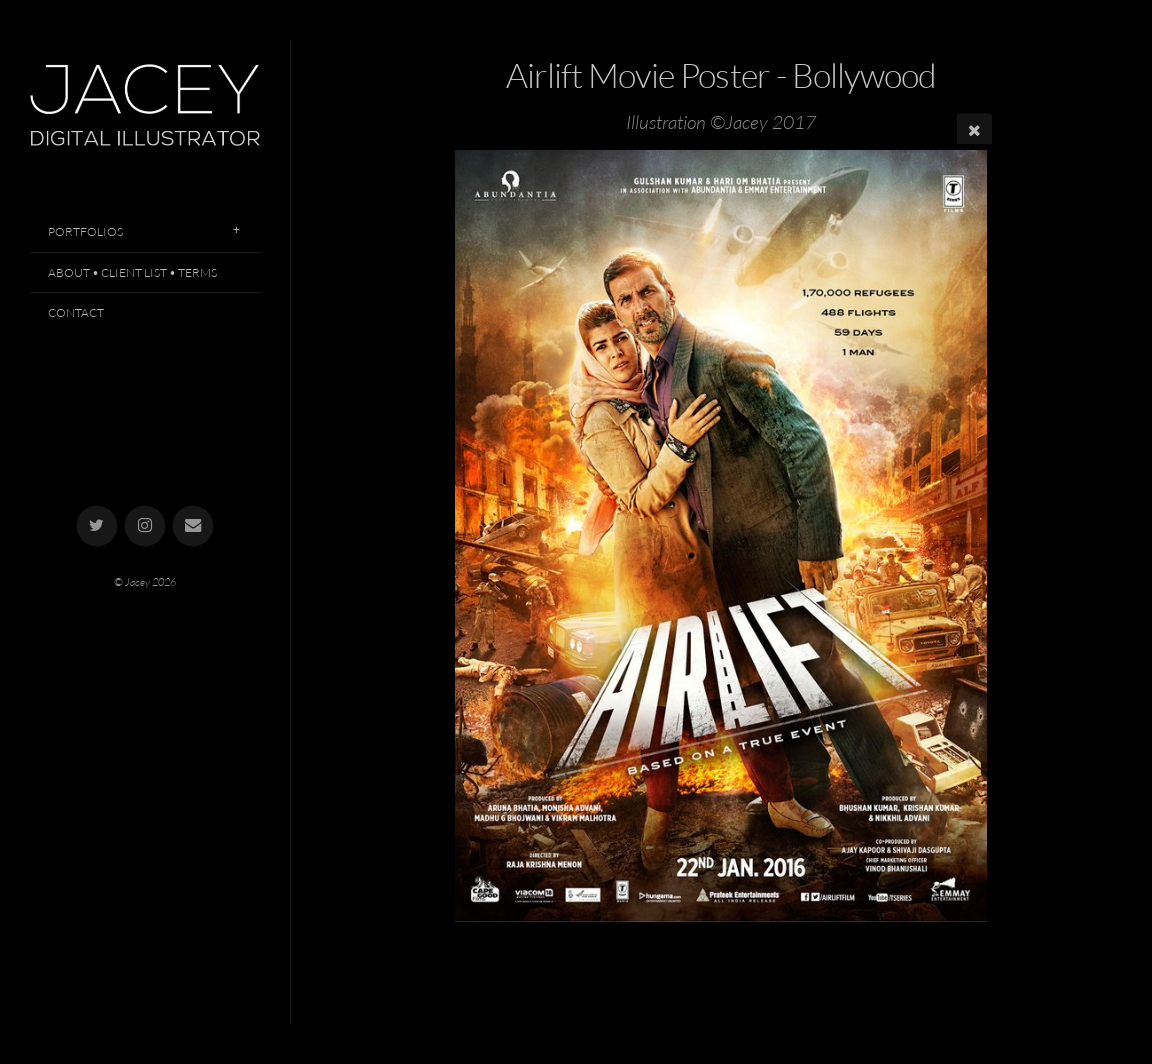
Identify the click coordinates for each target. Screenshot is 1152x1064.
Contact (76, 312)
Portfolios (85, 231)
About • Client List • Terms (132, 272)
